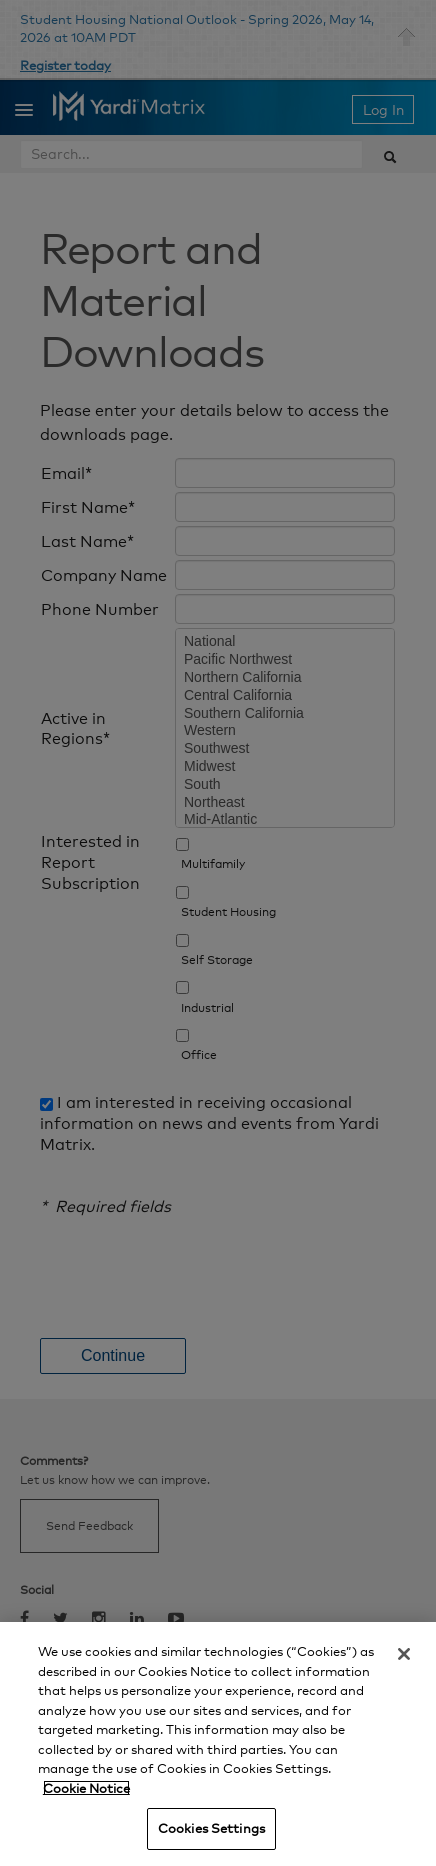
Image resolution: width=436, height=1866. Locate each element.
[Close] (404, 1654)
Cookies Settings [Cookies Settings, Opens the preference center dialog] (211, 1828)
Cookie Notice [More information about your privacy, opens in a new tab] (86, 1788)
